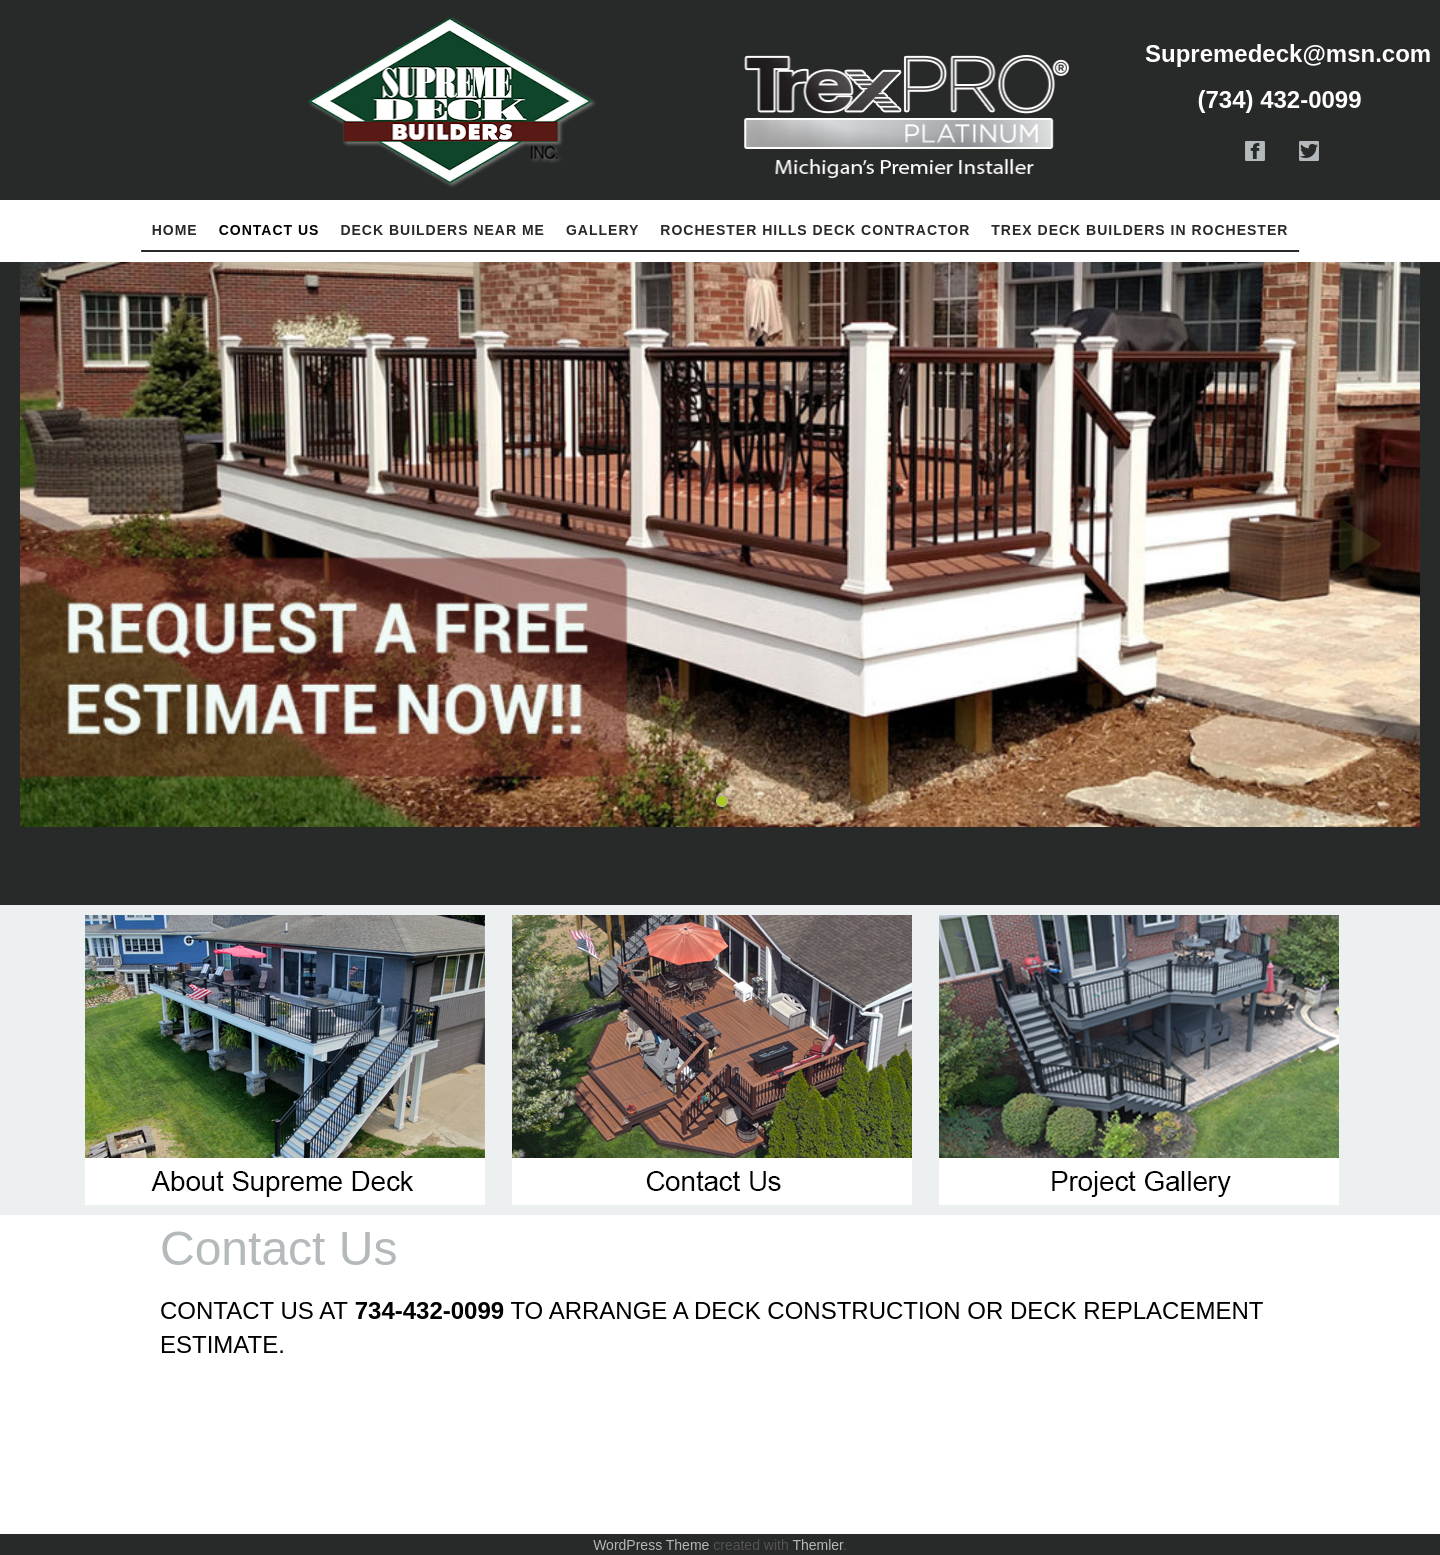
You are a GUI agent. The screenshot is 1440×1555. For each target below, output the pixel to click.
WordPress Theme (651, 1545)
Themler (817, 1545)
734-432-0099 (429, 1310)
